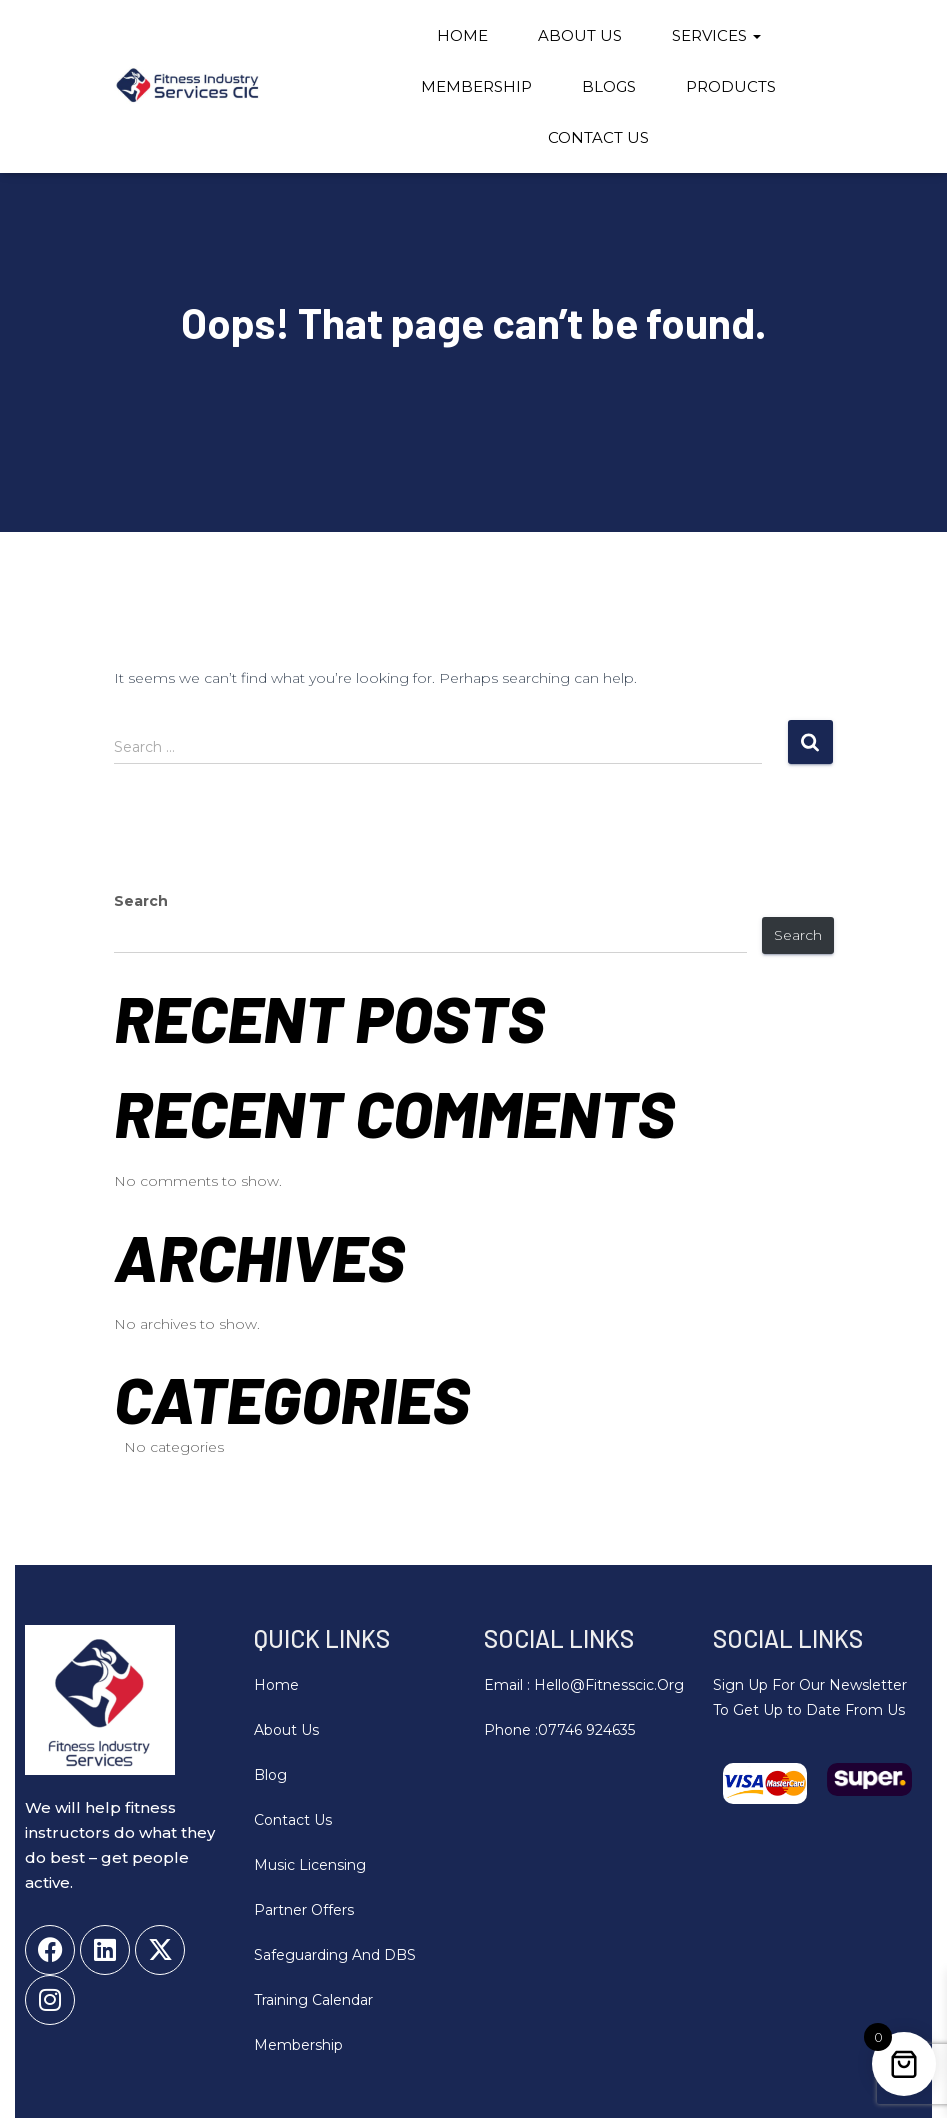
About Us (580, 35)
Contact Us (598, 137)
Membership (476, 86)
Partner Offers (304, 1910)
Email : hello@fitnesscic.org (584, 1685)
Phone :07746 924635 (559, 1730)
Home (462, 35)
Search (141, 901)
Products (731, 86)
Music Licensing (310, 1865)
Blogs (609, 86)
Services (716, 35)
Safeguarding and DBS (335, 1955)
